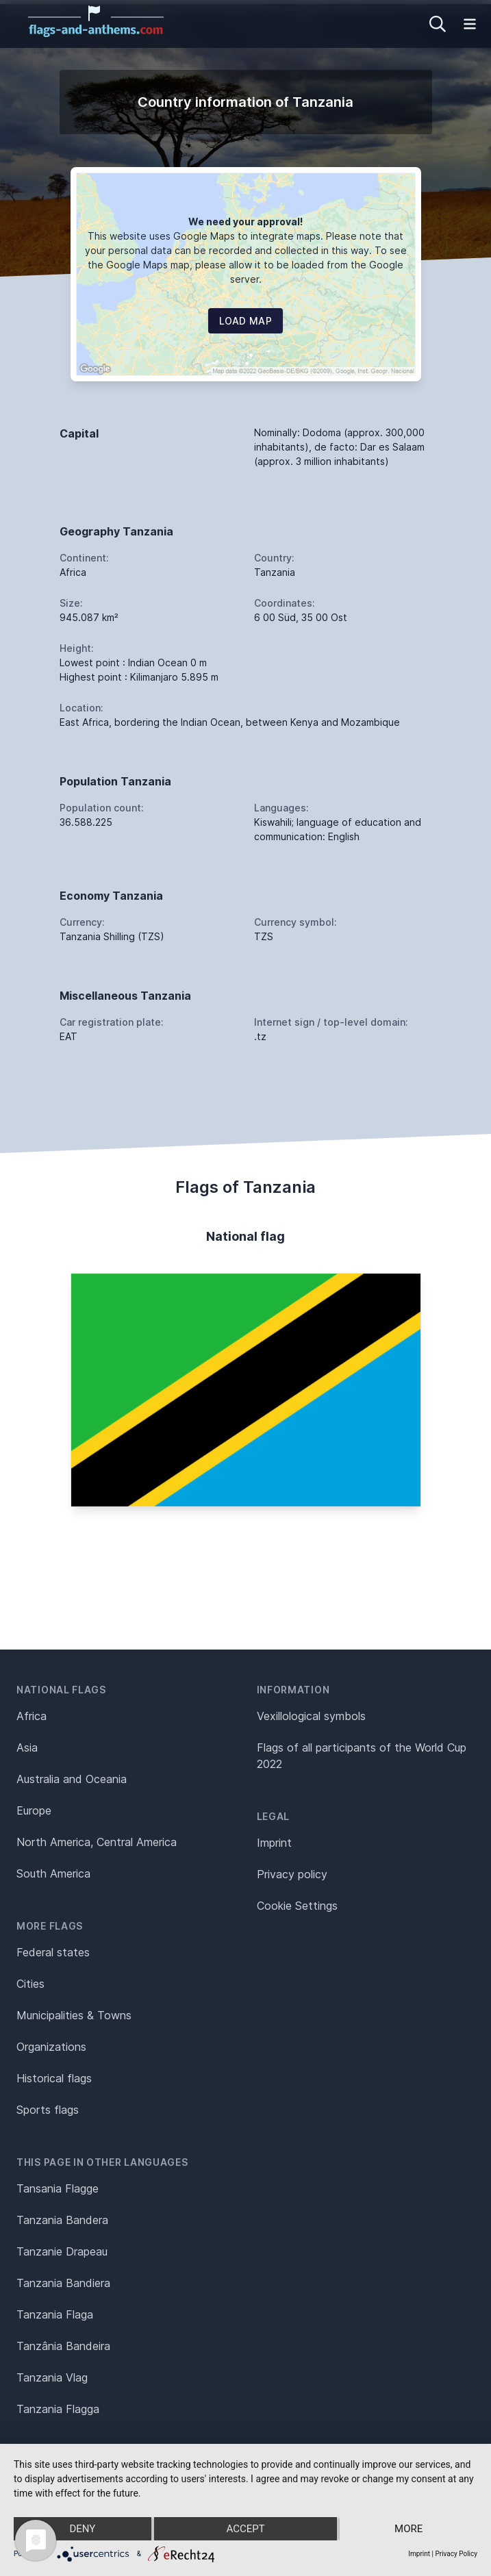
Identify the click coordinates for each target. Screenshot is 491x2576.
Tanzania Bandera (62, 2220)
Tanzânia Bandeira (63, 2346)
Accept (245, 2529)
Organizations (51, 2047)
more (408, 2529)
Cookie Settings (297, 1905)
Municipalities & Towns (73, 2015)
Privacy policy (292, 1874)
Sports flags (47, 2110)
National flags (61, 1689)
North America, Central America (96, 1842)
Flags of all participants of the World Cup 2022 (361, 1756)
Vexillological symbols (311, 1716)
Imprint (274, 1842)
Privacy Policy (456, 2554)
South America (53, 1873)
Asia (27, 1747)
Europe (33, 1810)
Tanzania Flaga (54, 2314)
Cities (30, 1984)
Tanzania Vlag (52, 2377)
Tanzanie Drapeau (62, 2251)
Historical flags (54, 2078)
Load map (245, 321)
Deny (82, 2529)
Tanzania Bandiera (63, 2283)
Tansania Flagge (57, 2188)
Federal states (53, 1952)
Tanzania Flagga (57, 2409)
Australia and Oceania (71, 1779)
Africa (31, 1716)
